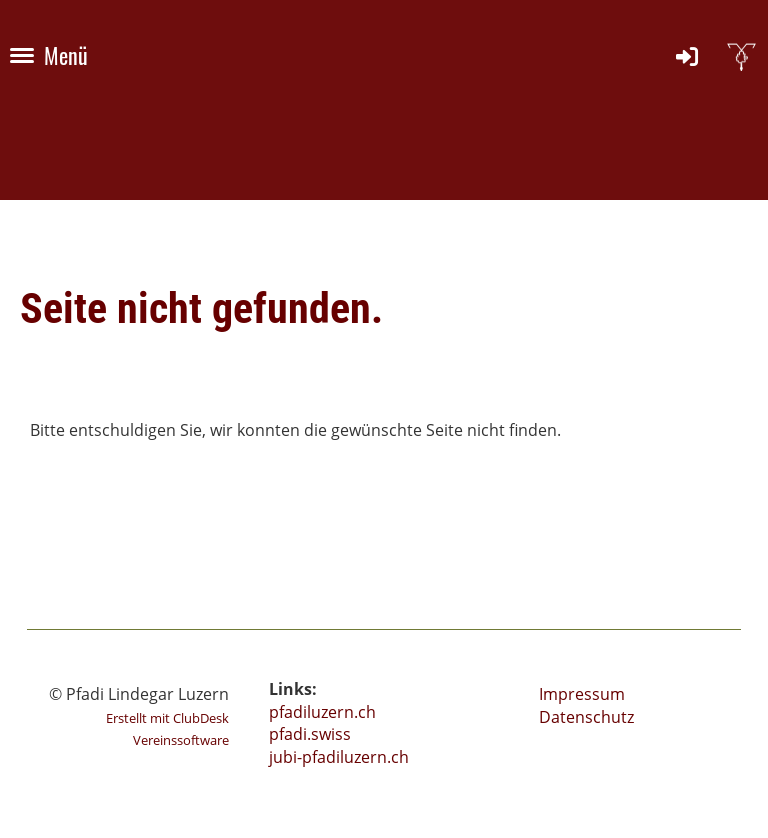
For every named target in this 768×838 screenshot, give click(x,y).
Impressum (582, 694)
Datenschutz (586, 717)
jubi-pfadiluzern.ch (339, 757)
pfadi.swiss (310, 734)
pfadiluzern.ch (322, 712)
